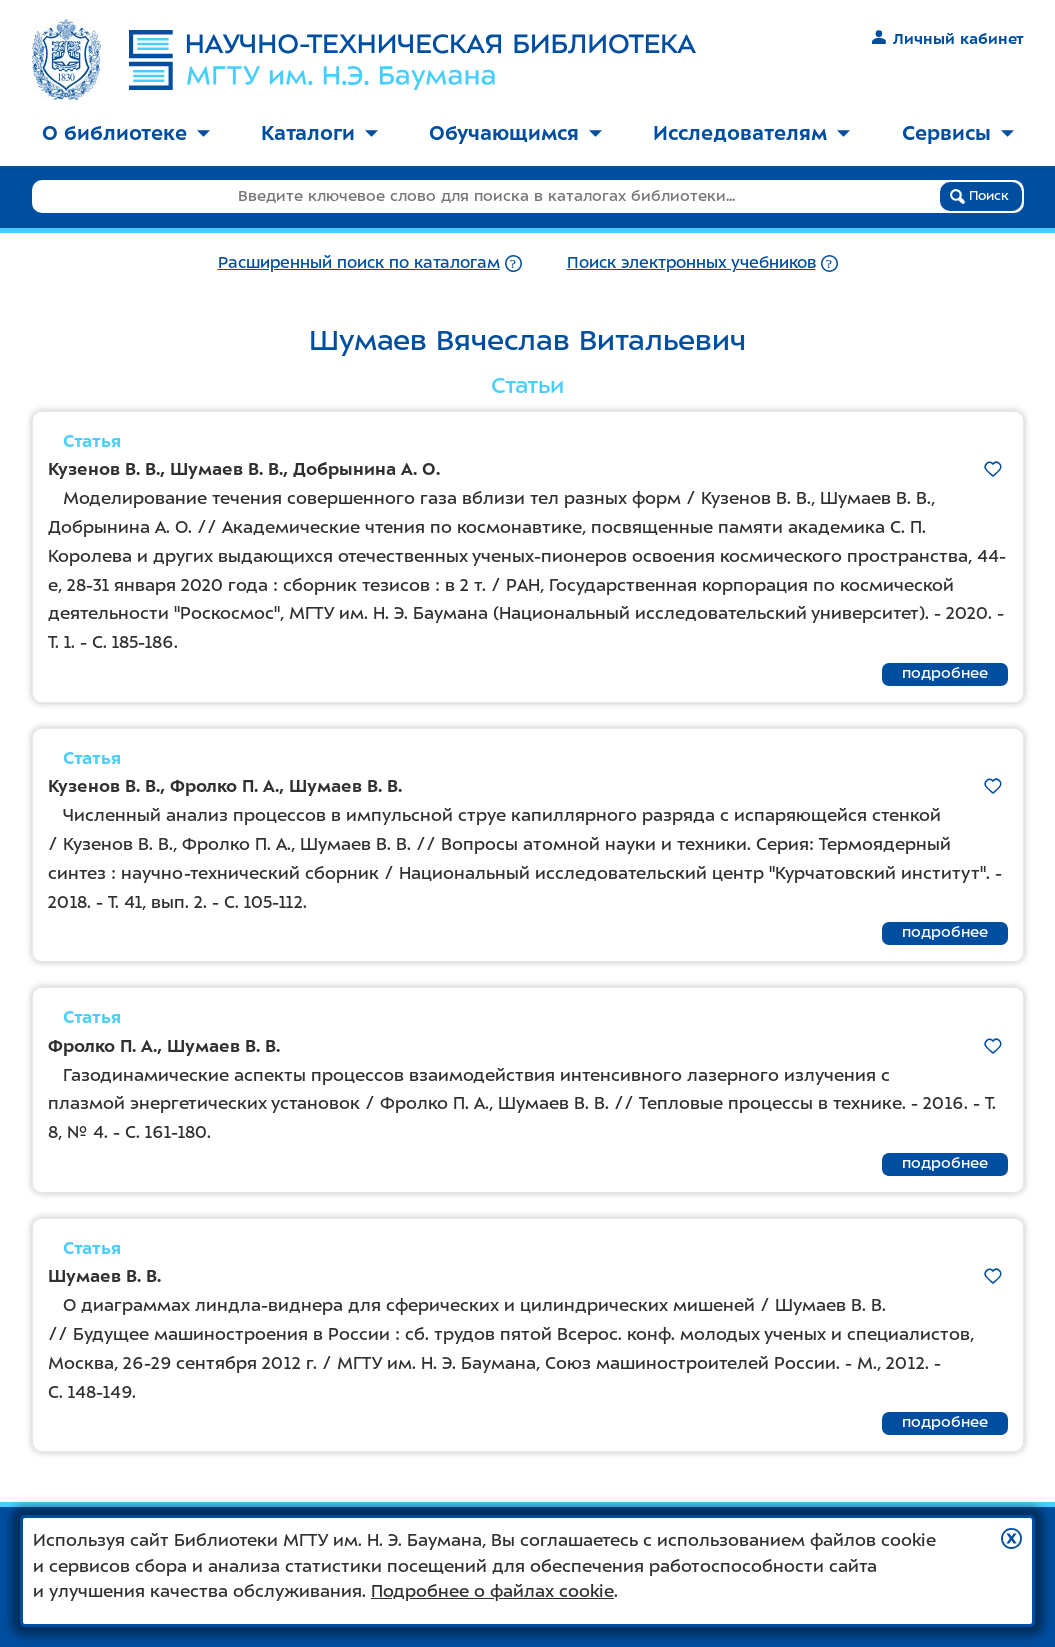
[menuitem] (126, 134)
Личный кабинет (947, 39)
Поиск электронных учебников (691, 262)
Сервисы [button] (958, 133)
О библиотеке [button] (126, 133)
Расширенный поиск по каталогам (359, 262)
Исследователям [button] (751, 133)
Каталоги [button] (319, 133)
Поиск (979, 196)
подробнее (945, 673)
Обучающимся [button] (515, 133)
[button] (1011, 1538)
